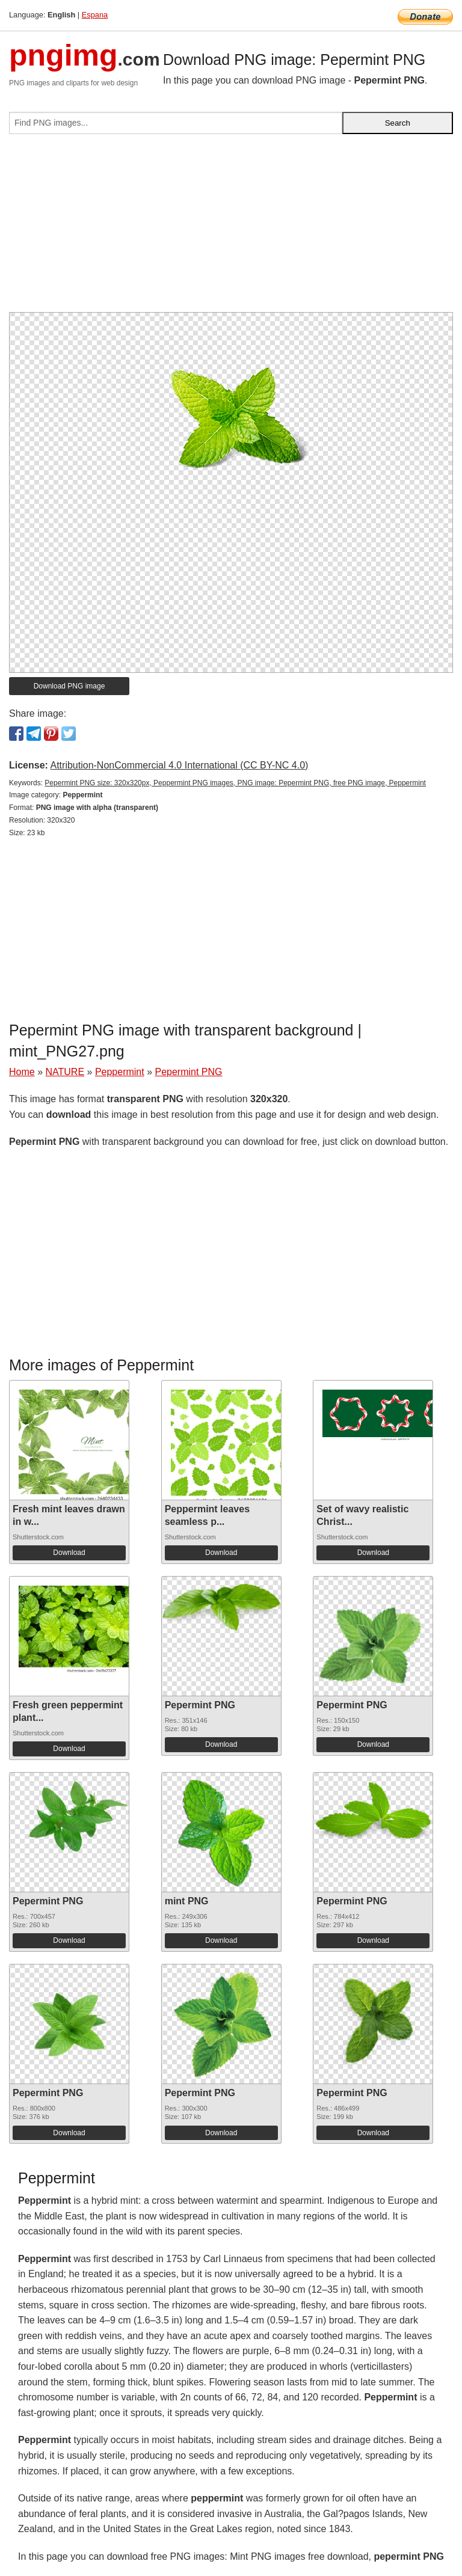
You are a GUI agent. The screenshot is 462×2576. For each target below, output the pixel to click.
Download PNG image (69, 686)
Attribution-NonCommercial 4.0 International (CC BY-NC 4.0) (179, 765)
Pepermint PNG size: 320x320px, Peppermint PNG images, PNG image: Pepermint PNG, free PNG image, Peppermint (235, 783)
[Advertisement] (231, 228)
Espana (95, 14)
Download (69, 1552)
